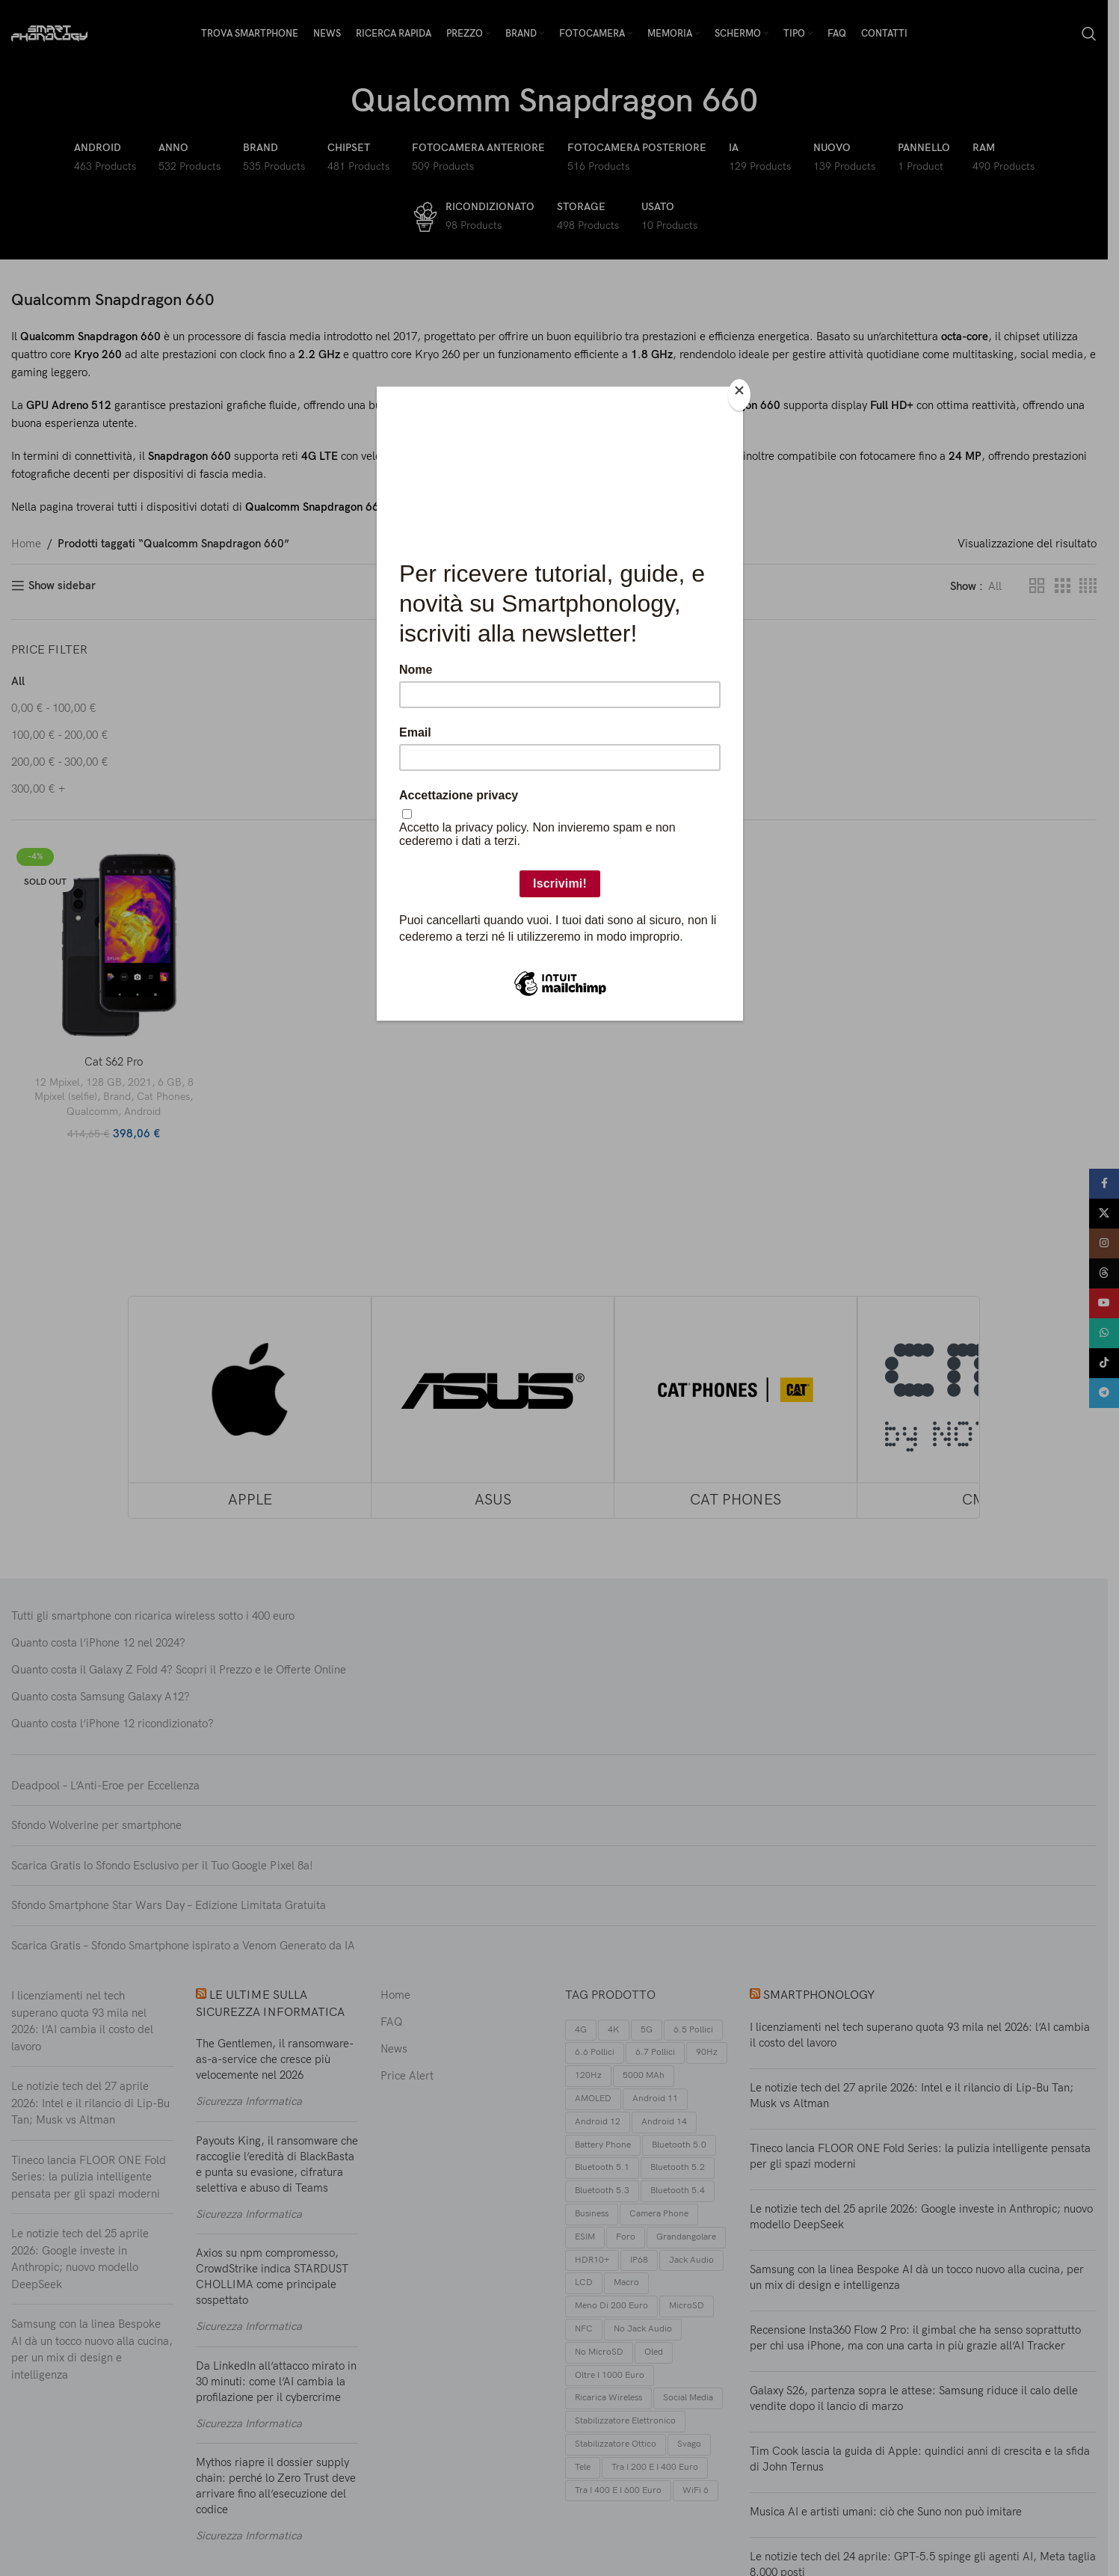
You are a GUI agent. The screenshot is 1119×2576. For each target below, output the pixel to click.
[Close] (739, 395)
